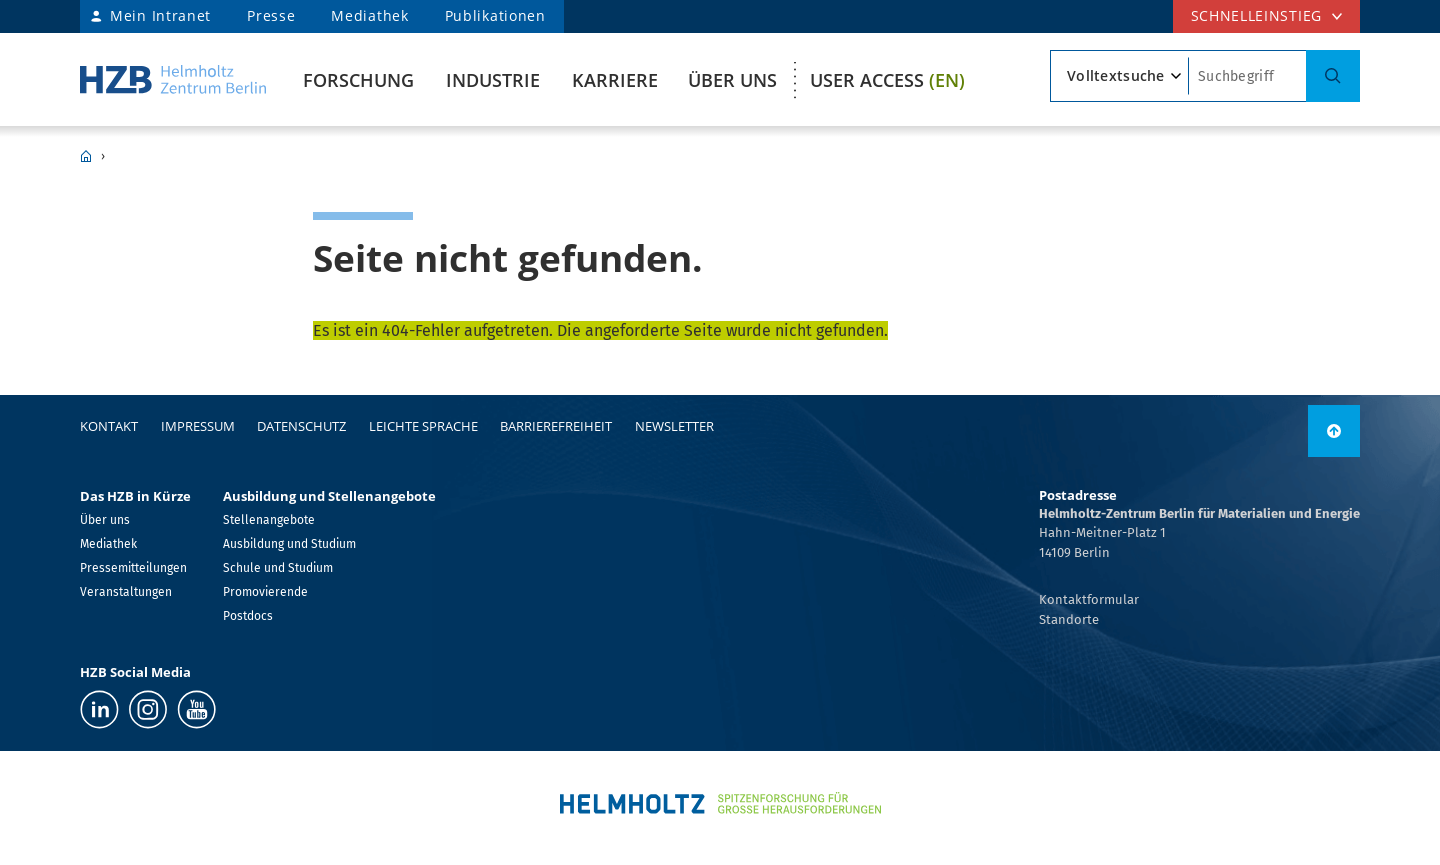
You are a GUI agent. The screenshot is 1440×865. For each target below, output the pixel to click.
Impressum (198, 426)
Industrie (493, 80)
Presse (271, 15)
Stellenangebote (269, 520)
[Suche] (1333, 76)
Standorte (1069, 619)
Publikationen (495, 15)
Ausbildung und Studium (289, 544)
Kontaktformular (1089, 599)
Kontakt (109, 426)
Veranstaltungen (126, 592)
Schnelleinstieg (1257, 15)
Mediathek (369, 15)
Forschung (358, 80)
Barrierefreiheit (556, 426)
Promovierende (265, 592)
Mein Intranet (160, 15)
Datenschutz (301, 426)
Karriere (615, 80)
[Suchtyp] (1119, 76)
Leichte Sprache (423, 426)
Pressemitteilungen (133, 568)
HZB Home (86, 156)
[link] (1334, 431)
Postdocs (248, 616)
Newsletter (674, 426)
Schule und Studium (278, 568)
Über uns (732, 80)
